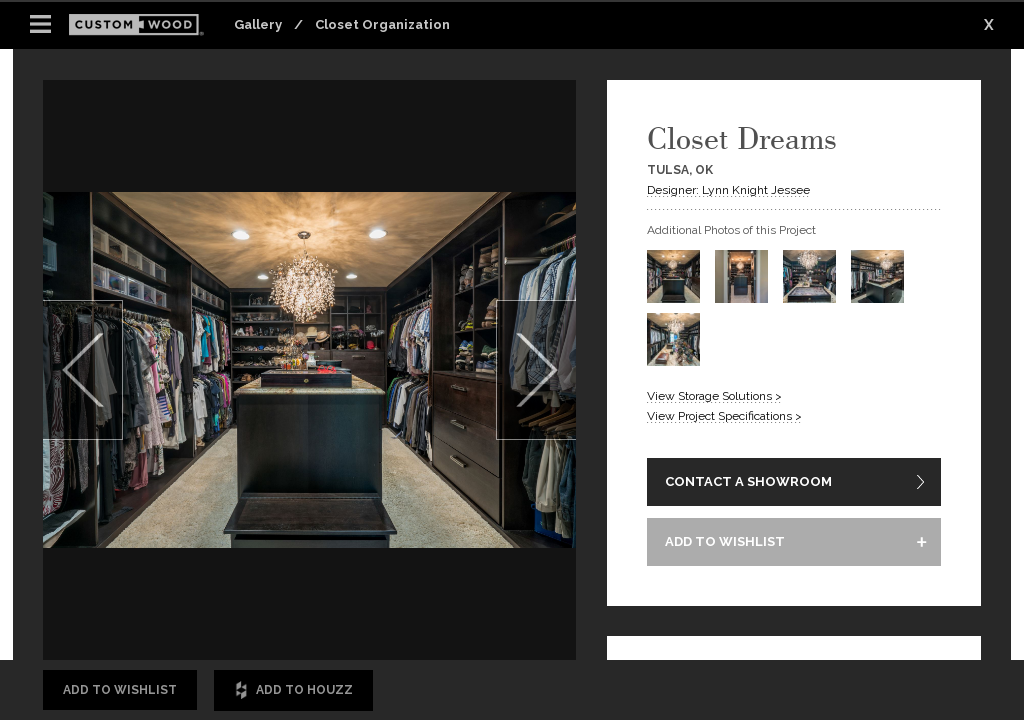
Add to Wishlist (120, 690)
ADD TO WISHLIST (725, 541)
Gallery (258, 24)
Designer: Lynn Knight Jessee (728, 190)
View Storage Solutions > (714, 396)
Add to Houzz (293, 690)
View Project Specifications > (724, 416)
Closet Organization (382, 24)
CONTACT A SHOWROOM (748, 481)
